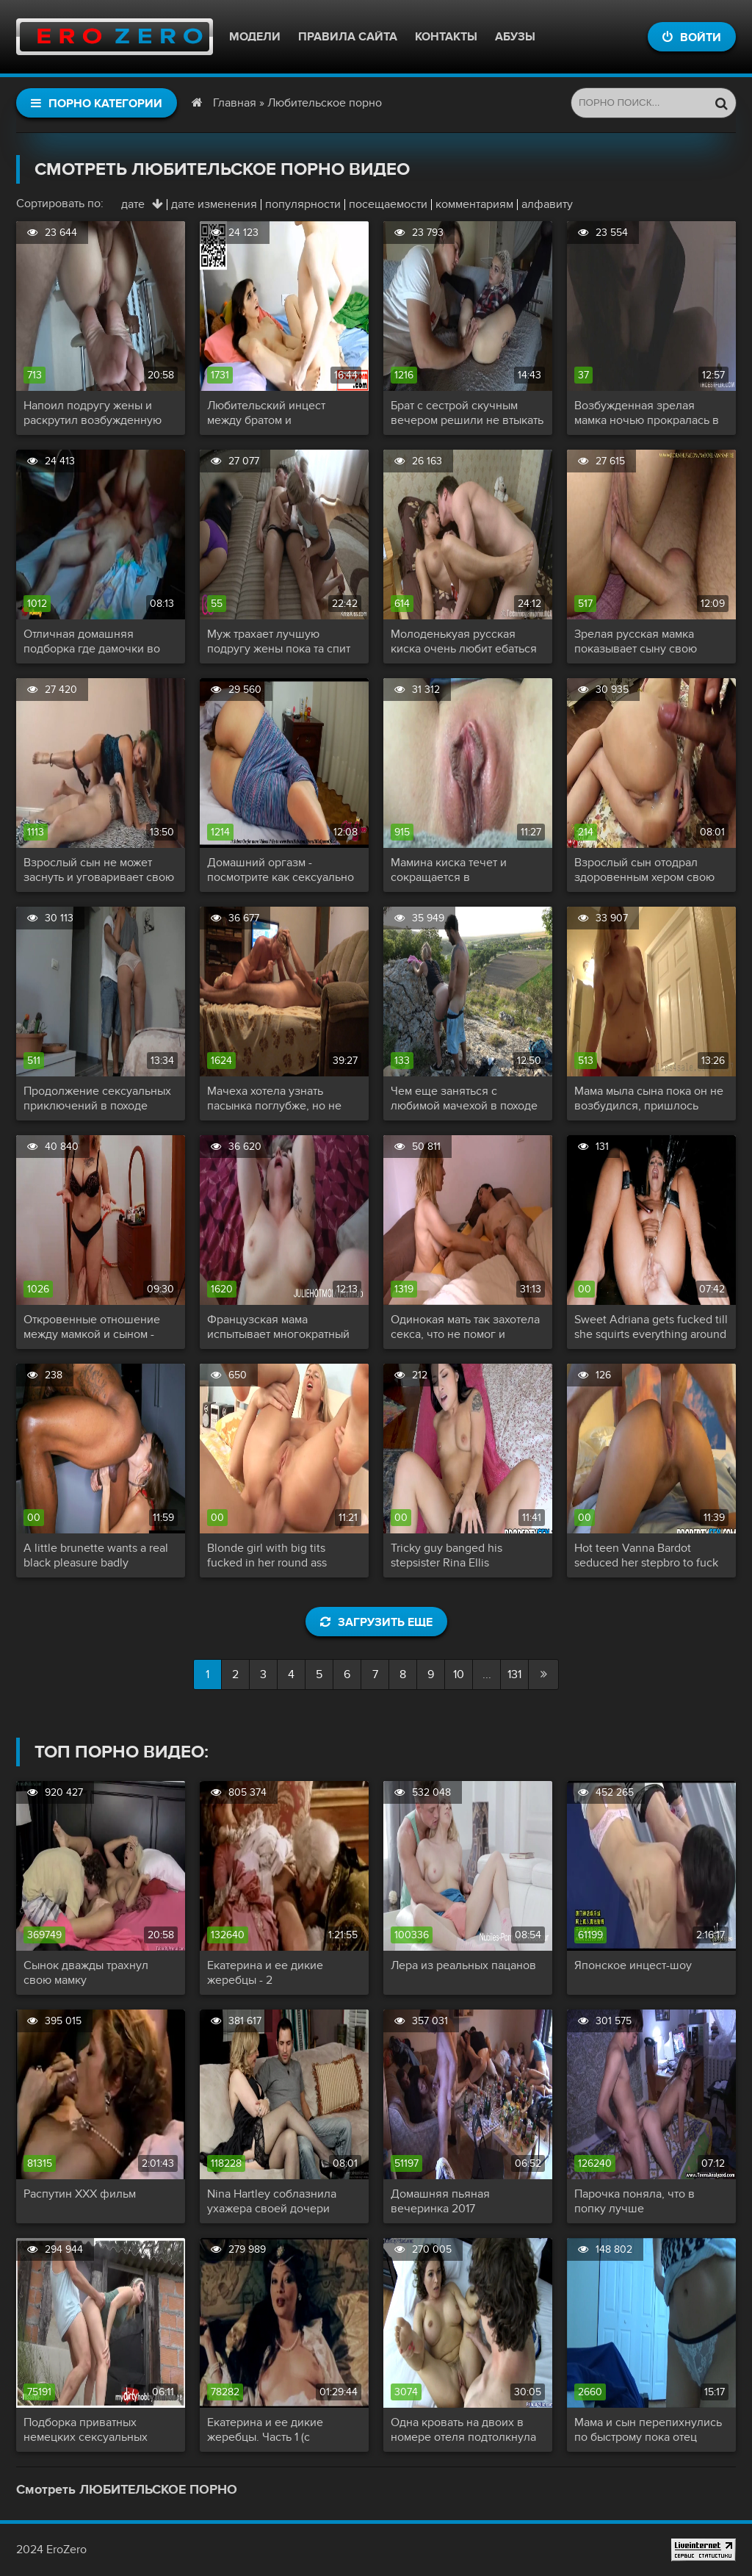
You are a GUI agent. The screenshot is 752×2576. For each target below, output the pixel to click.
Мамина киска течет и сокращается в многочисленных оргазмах (463, 870)
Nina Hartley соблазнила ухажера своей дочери (271, 2201)
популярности (303, 204)
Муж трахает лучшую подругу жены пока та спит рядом (278, 641)
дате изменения (214, 204)
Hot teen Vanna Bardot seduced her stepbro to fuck (646, 1555)
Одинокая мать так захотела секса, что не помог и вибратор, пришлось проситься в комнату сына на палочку (465, 1327)
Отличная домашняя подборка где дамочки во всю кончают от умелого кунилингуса (92, 641)
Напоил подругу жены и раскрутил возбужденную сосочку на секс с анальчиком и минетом (93, 413)
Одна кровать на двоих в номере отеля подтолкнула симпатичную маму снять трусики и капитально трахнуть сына (463, 2429)
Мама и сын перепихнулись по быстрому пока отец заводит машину (648, 2429)
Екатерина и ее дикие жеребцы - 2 (265, 1972)
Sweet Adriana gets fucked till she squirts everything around (651, 1327)
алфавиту (547, 204)
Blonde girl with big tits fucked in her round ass (267, 1555)
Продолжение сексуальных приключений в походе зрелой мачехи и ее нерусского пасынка (97, 1098)
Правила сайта (347, 36)
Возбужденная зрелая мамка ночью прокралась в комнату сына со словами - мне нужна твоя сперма (646, 413)
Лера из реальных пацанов (463, 1965)
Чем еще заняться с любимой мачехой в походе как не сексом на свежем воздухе (464, 1098)
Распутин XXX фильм (80, 2194)
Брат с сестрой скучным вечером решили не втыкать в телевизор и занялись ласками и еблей (467, 413)
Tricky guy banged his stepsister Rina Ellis (446, 1555)
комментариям (474, 204)
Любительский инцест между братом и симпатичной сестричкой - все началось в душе (277, 413)
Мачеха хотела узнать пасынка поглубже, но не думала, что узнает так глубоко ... (274, 1098)
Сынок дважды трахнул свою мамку (86, 1972)
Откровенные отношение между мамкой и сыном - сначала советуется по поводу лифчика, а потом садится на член (92, 1327)
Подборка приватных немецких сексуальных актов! (86, 2429)
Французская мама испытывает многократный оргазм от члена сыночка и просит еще (279, 1327)
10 (458, 1674)
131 (514, 1674)
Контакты (446, 36)
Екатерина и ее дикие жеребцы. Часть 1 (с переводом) (265, 2429)
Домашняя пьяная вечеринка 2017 (440, 2201)
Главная (234, 103)
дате (133, 204)
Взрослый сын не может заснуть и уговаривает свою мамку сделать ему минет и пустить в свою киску (99, 870)
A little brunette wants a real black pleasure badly (96, 1555)
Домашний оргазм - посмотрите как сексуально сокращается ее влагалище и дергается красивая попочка (281, 870)
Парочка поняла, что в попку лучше (634, 2201)
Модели (255, 36)
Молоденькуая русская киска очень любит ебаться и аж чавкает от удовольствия (464, 641)
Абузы (515, 36)
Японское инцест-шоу (633, 1965)
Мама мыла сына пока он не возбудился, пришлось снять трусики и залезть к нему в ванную (648, 1098)
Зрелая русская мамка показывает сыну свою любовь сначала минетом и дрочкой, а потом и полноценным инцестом (647, 641)
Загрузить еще (376, 1622)
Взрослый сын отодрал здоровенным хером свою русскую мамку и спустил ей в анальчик (649, 870)
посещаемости (388, 204)
